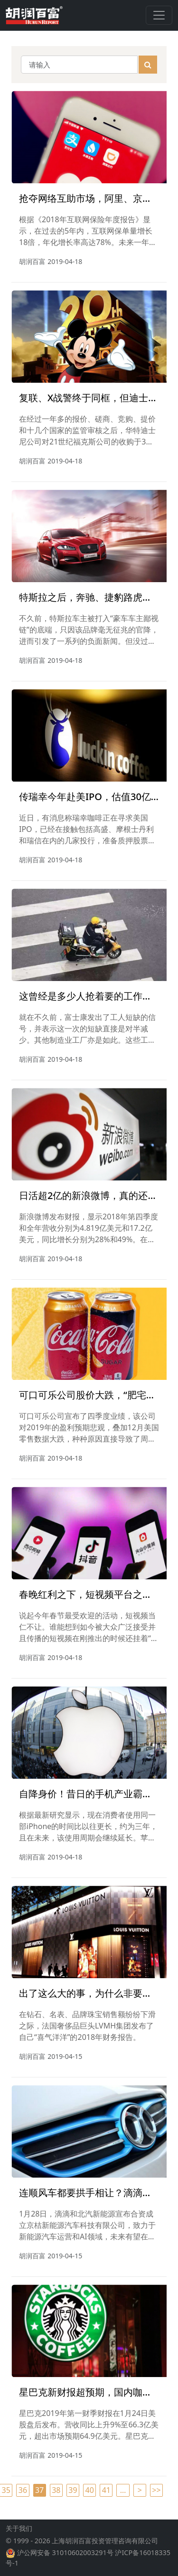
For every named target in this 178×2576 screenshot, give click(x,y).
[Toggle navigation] (159, 15)
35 (6, 2490)
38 (56, 2490)
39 (72, 2490)
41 (106, 2490)
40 (89, 2490)
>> (156, 2490)
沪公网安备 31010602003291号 (65, 2560)
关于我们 (19, 2535)
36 (23, 2490)
